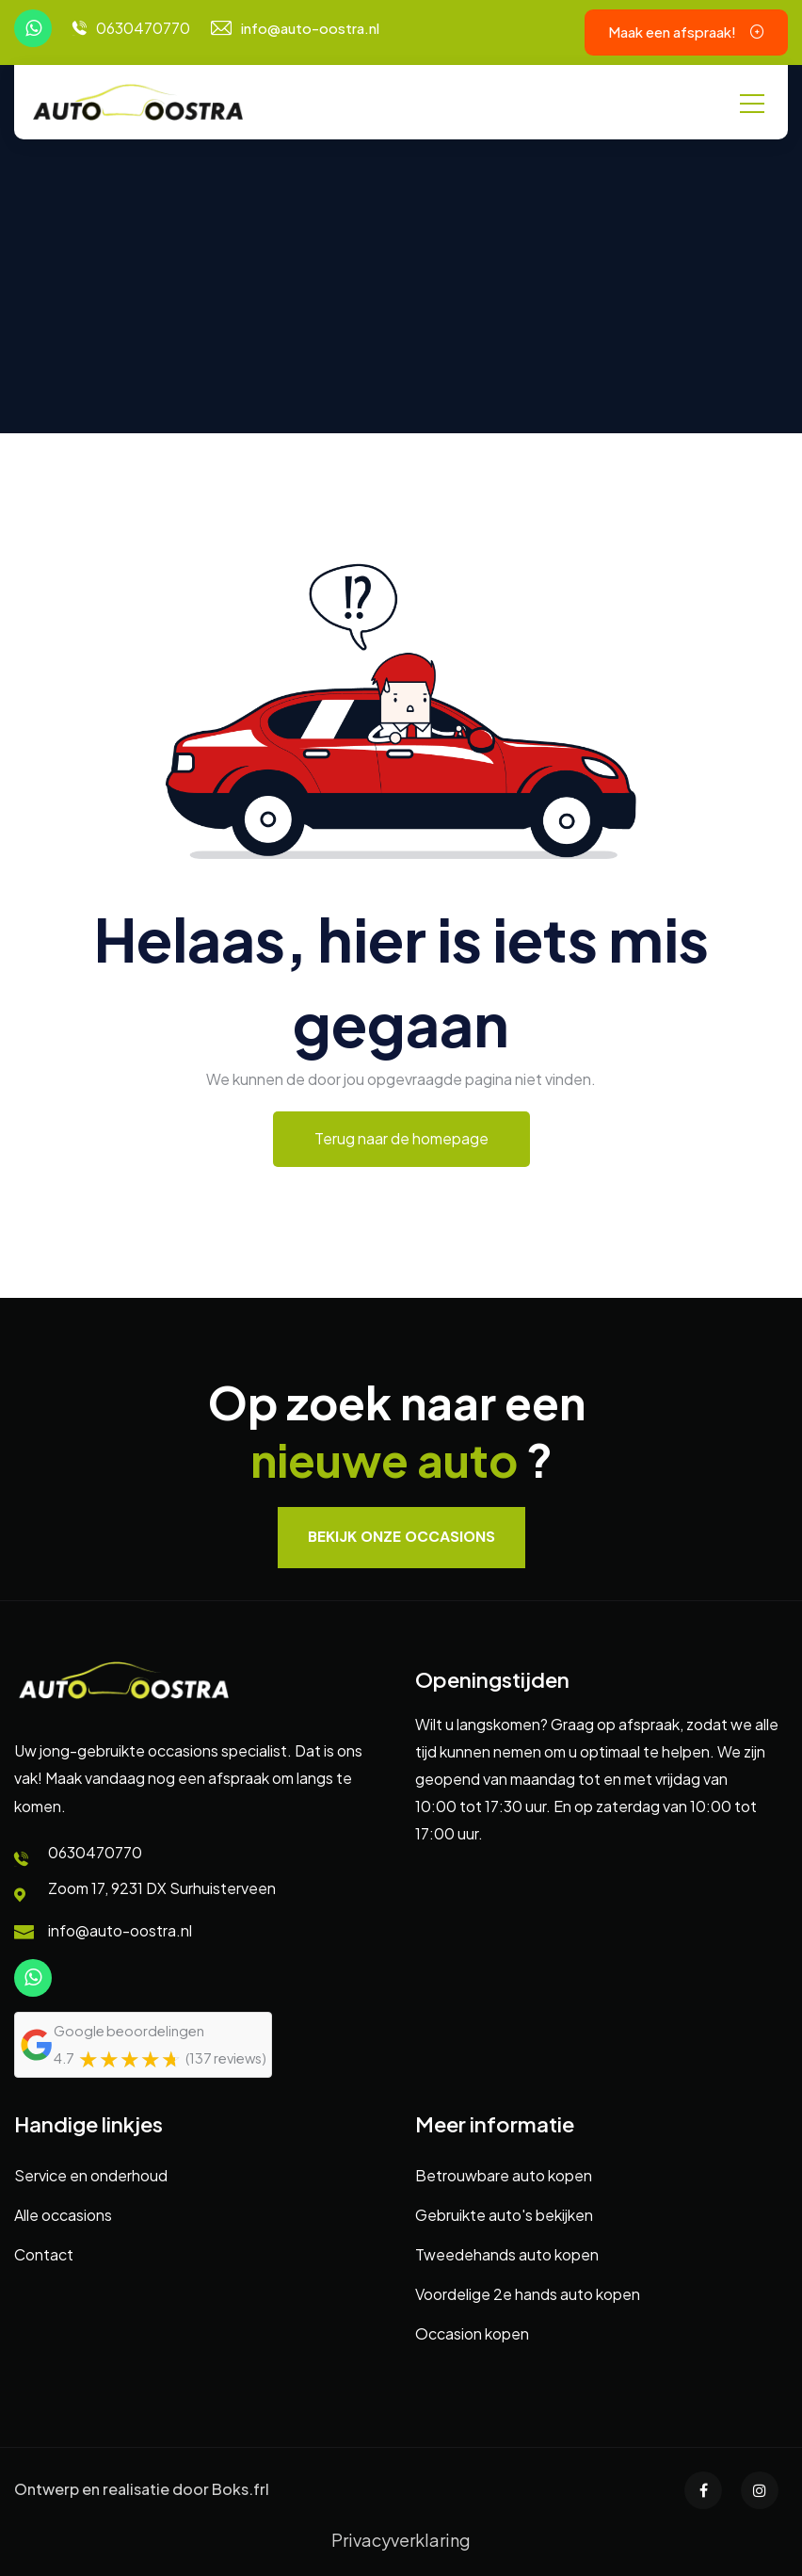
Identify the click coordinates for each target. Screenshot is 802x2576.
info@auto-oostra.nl (310, 28)
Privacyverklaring (401, 2540)
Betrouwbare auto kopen (503, 2175)
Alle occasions (63, 2215)
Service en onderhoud (91, 2175)
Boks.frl (240, 2489)
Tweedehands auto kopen (507, 2254)
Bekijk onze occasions (401, 1537)
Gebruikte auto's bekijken (504, 2215)
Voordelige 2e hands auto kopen (527, 2294)
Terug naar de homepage (401, 1138)
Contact (43, 2254)
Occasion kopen (472, 2333)
